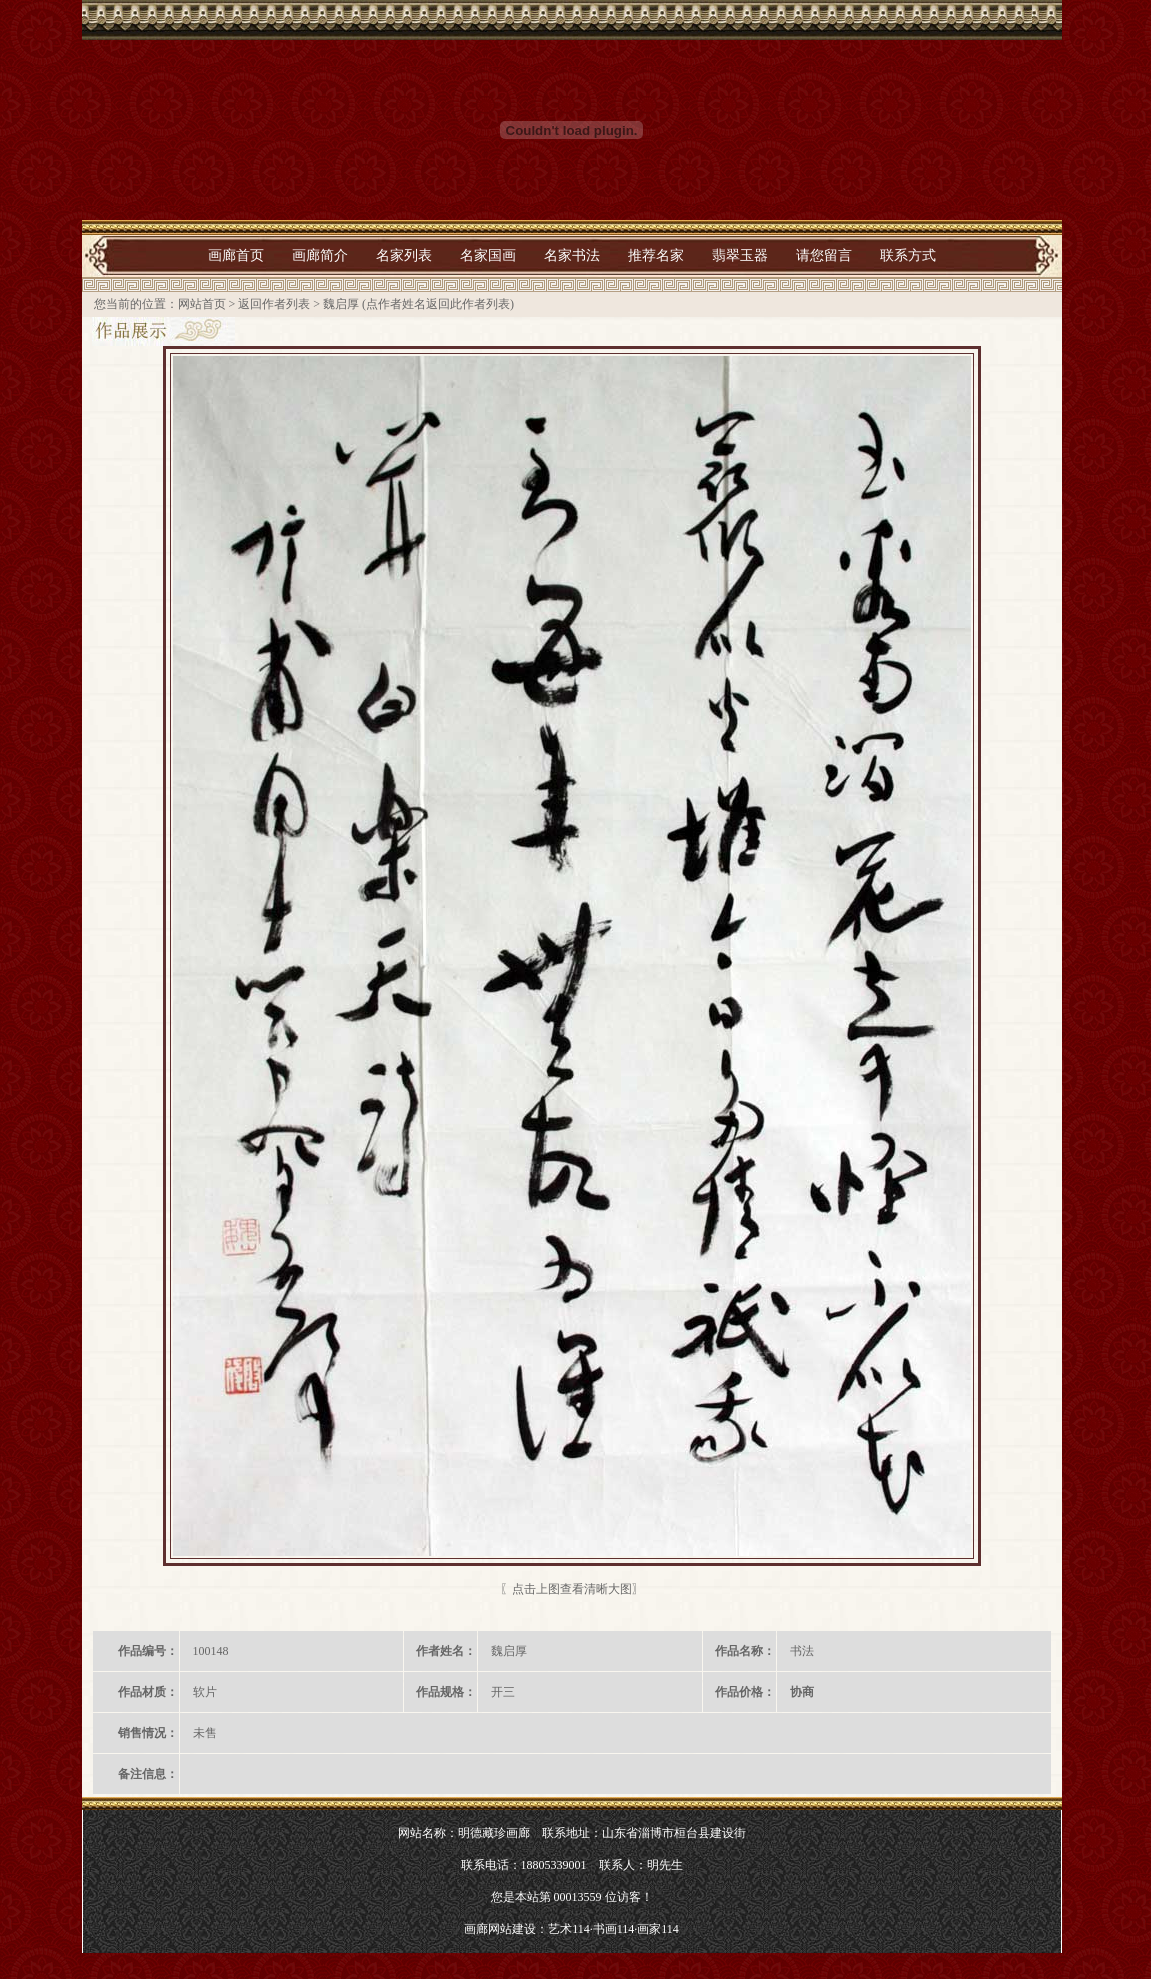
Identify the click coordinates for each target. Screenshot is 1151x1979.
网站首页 (202, 304)
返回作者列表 (274, 304)
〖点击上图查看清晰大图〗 (572, 1589)
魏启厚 (341, 304)
